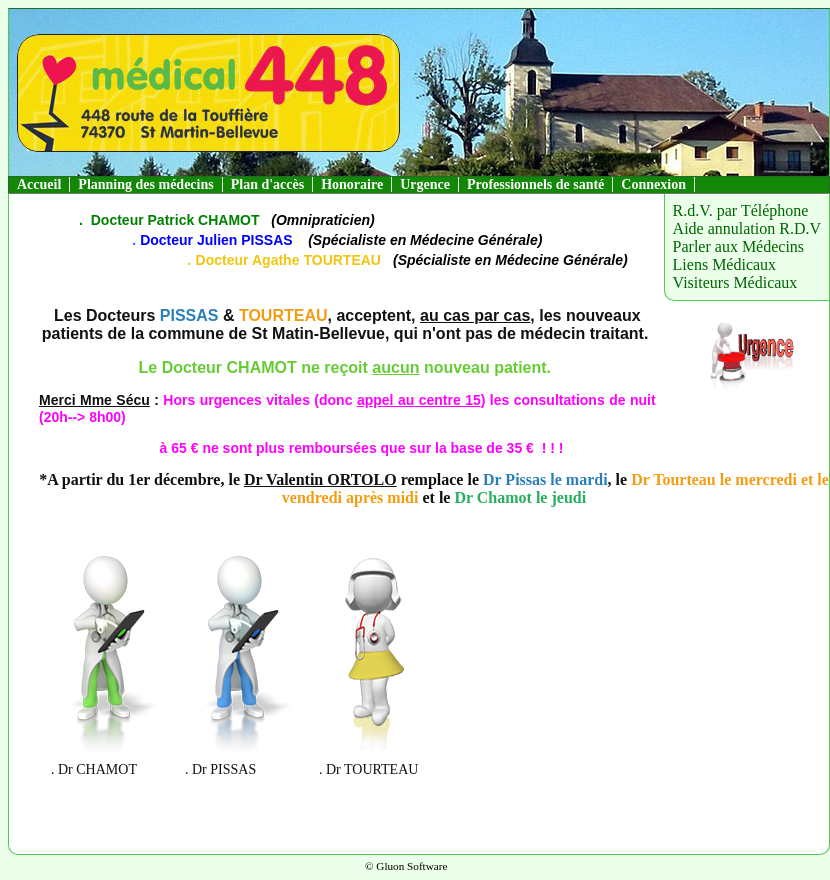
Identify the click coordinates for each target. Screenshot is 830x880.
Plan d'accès (268, 184)
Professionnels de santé (535, 184)
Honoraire (352, 184)
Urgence (425, 184)
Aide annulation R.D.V (747, 228)
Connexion (653, 184)
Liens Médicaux (725, 264)
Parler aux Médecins (739, 246)
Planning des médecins (145, 184)
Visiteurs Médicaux (735, 282)
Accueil (39, 184)
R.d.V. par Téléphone (741, 210)
